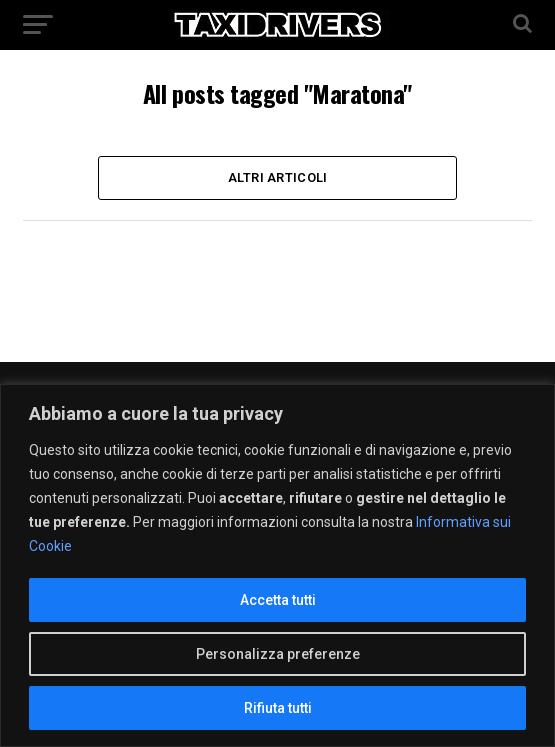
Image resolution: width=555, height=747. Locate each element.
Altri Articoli (278, 177)
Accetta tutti (278, 600)
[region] (277, 565)
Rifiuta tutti (278, 708)
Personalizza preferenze (278, 654)
